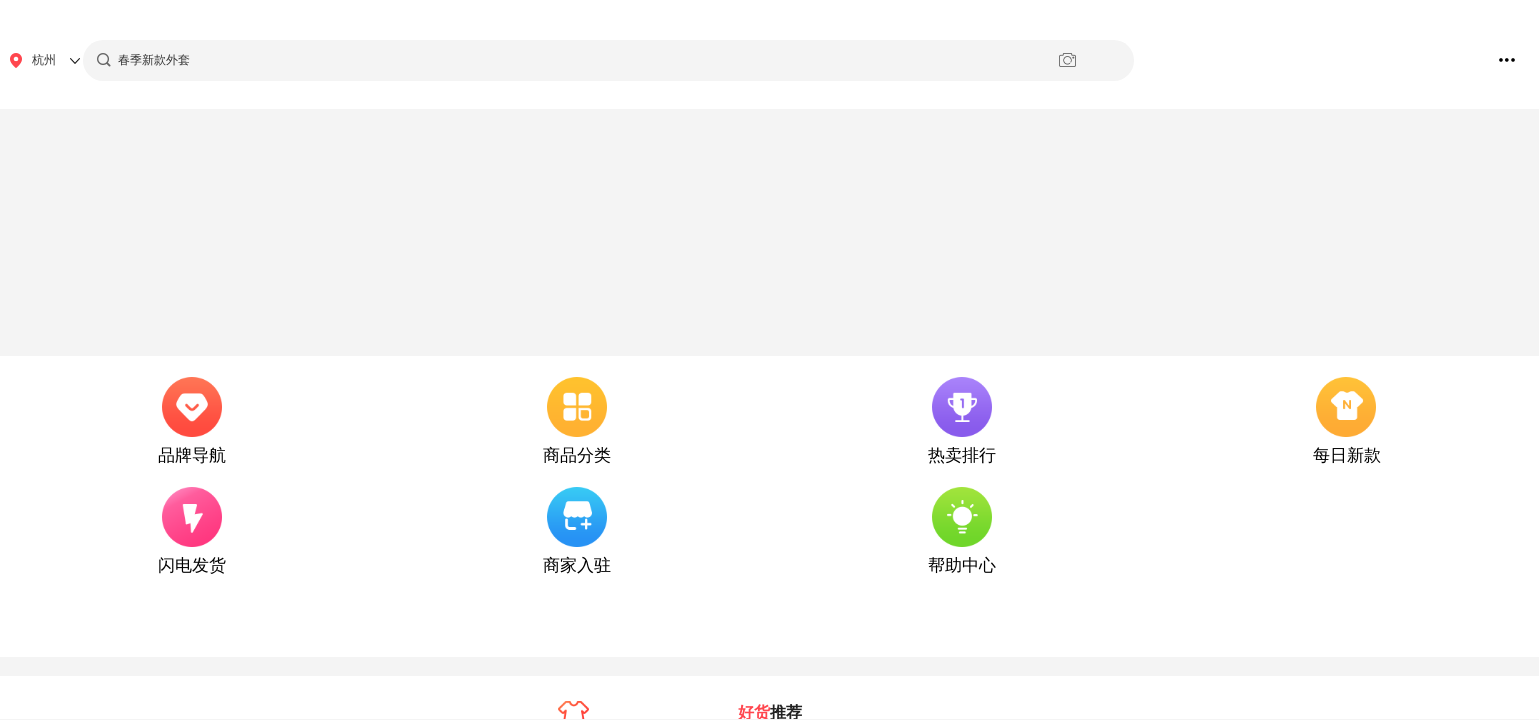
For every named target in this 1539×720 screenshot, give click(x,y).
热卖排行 (962, 455)
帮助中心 (962, 565)
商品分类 (577, 455)
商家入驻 (577, 565)
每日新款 (1347, 455)
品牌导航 (192, 455)
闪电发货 (192, 565)
